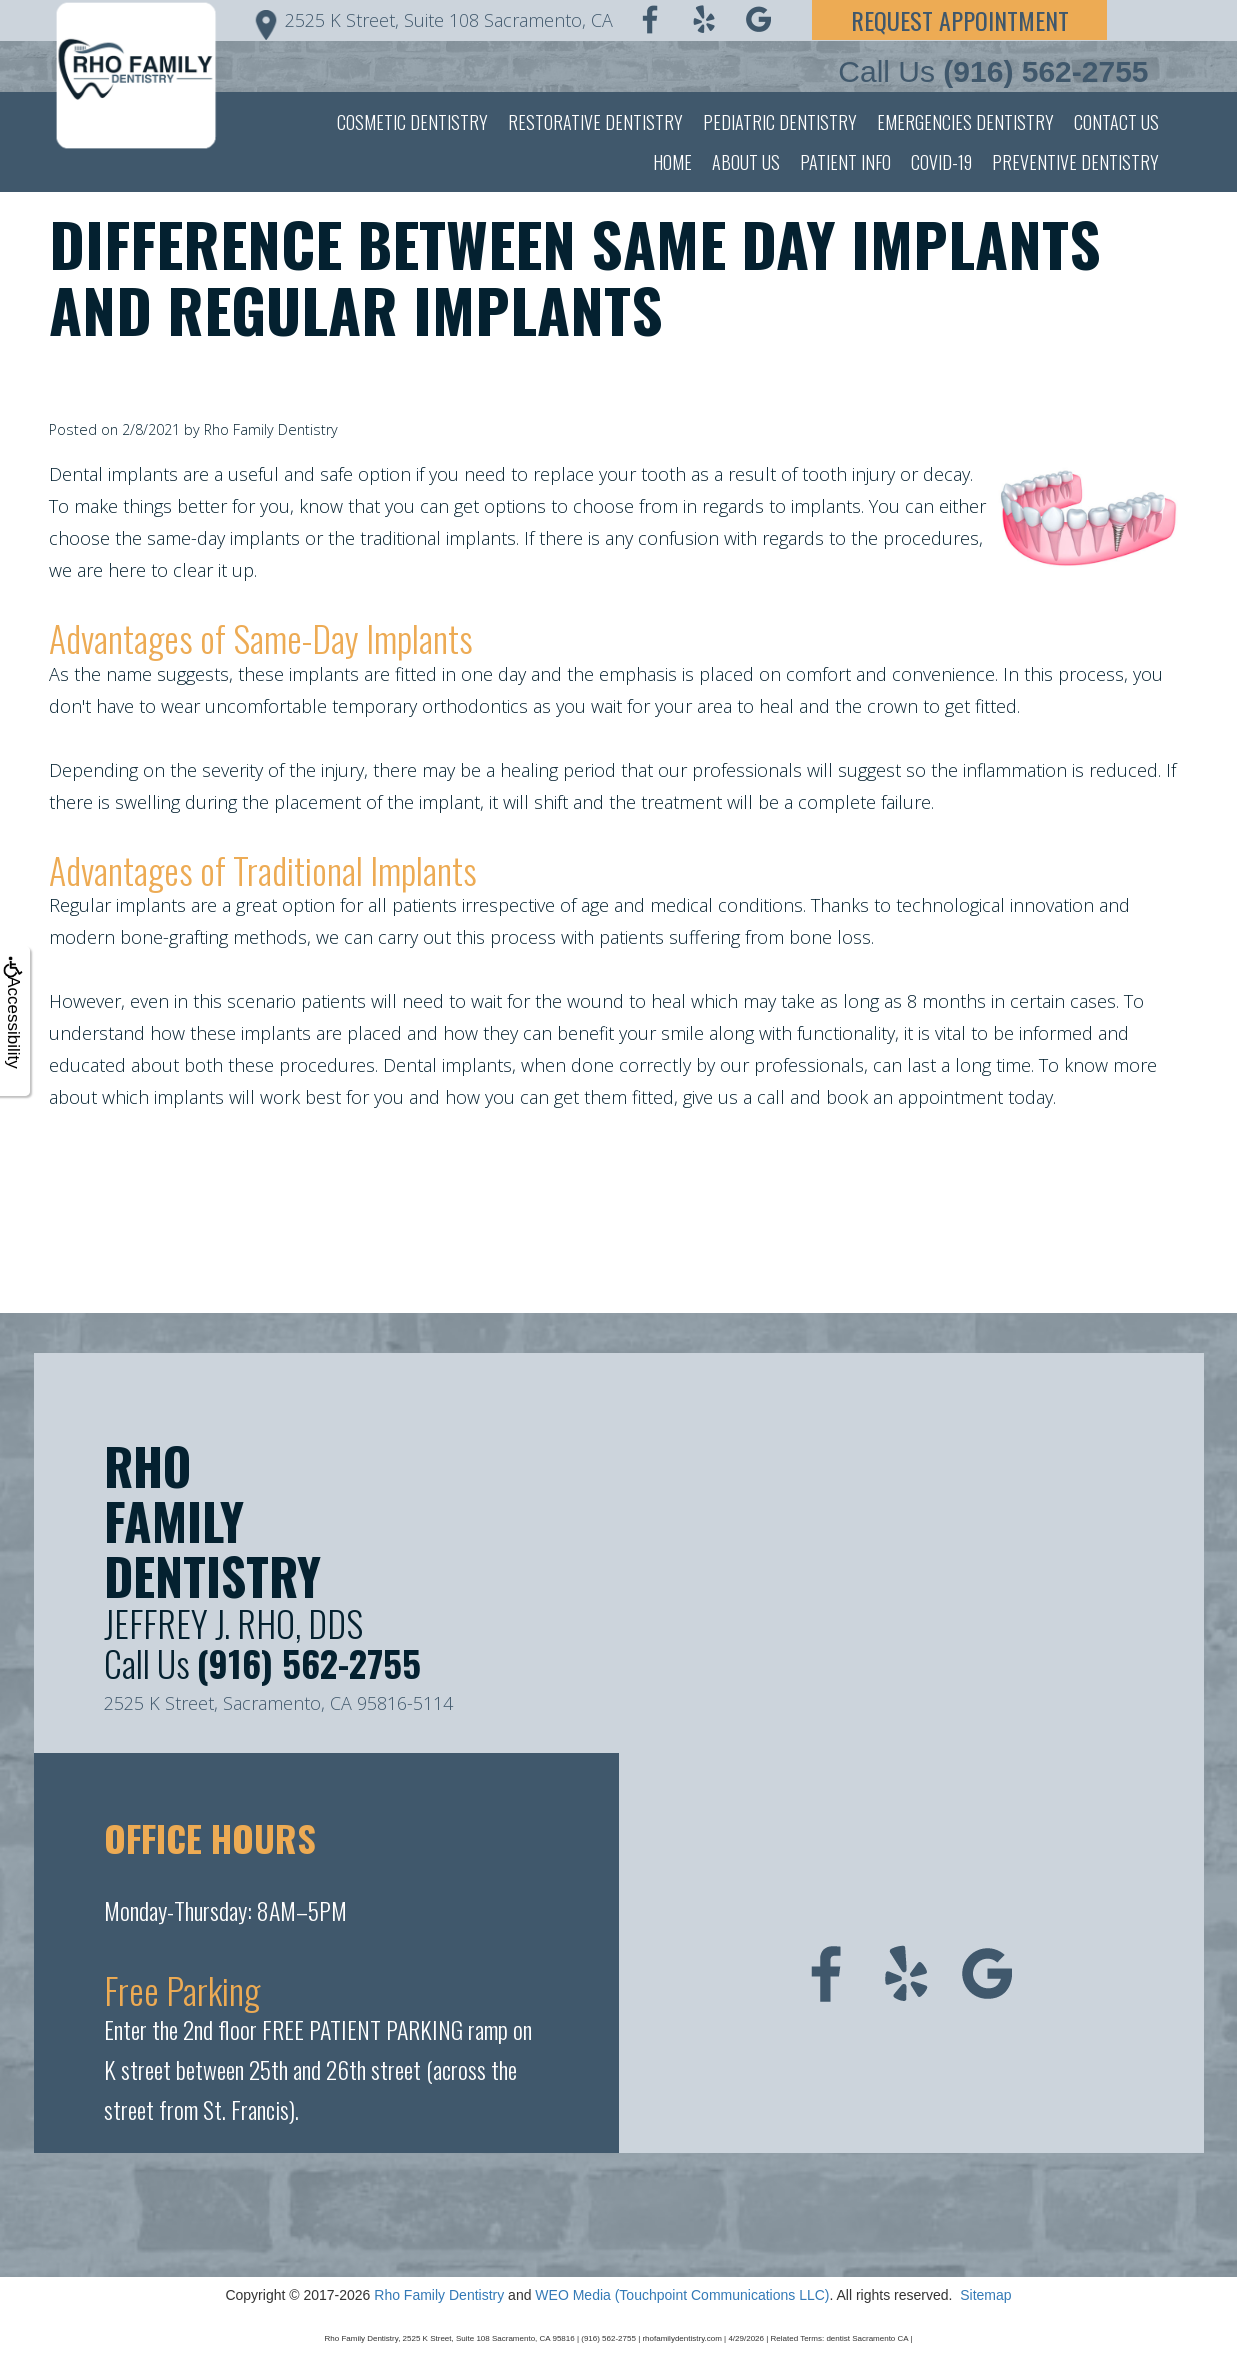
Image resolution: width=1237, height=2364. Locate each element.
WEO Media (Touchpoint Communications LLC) (682, 2295)
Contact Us (1116, 122)
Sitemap (985, 2295)
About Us (746, 162)
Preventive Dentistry (1075, 162)
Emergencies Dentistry (965, 122)
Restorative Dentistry (595, 122)
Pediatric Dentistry (780, 122)
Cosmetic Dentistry (412, 122)
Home (672, 162)
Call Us (993, 71)
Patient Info (845, 162)
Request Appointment (960, 20)
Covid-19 (941, 162)
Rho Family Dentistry (439, 2295)
